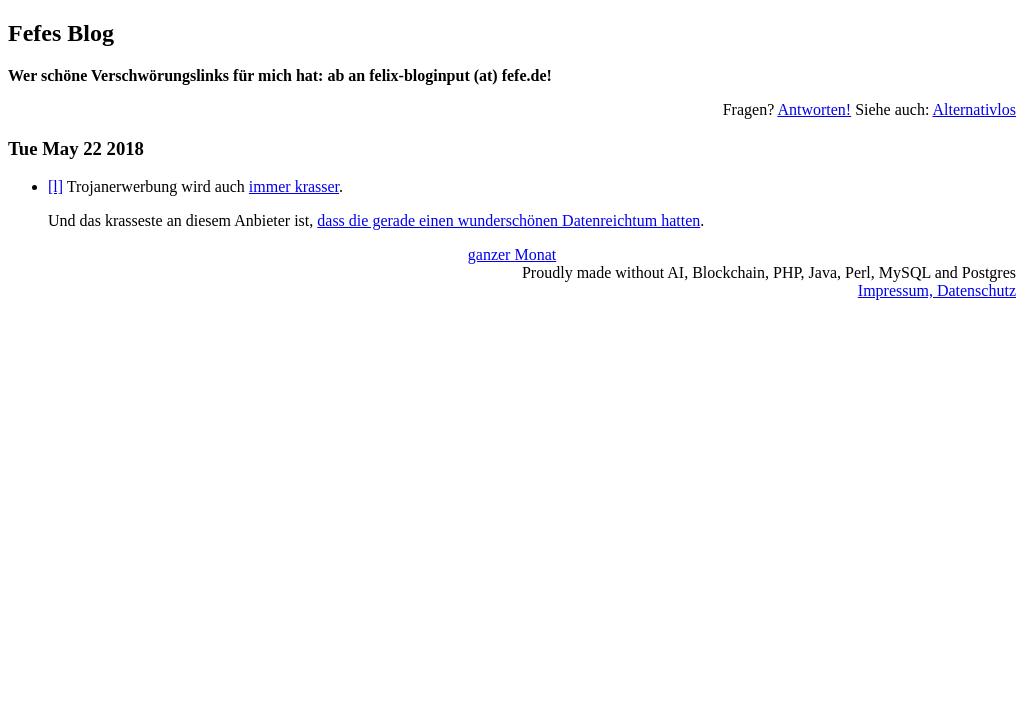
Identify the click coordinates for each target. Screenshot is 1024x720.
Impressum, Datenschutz (937, 290)
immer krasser (294, 186)
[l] (55, 186)
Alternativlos (974, 109)
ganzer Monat (512, 254)
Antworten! (814, 109)
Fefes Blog (61, 33)
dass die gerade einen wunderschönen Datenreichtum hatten (508, 220)
